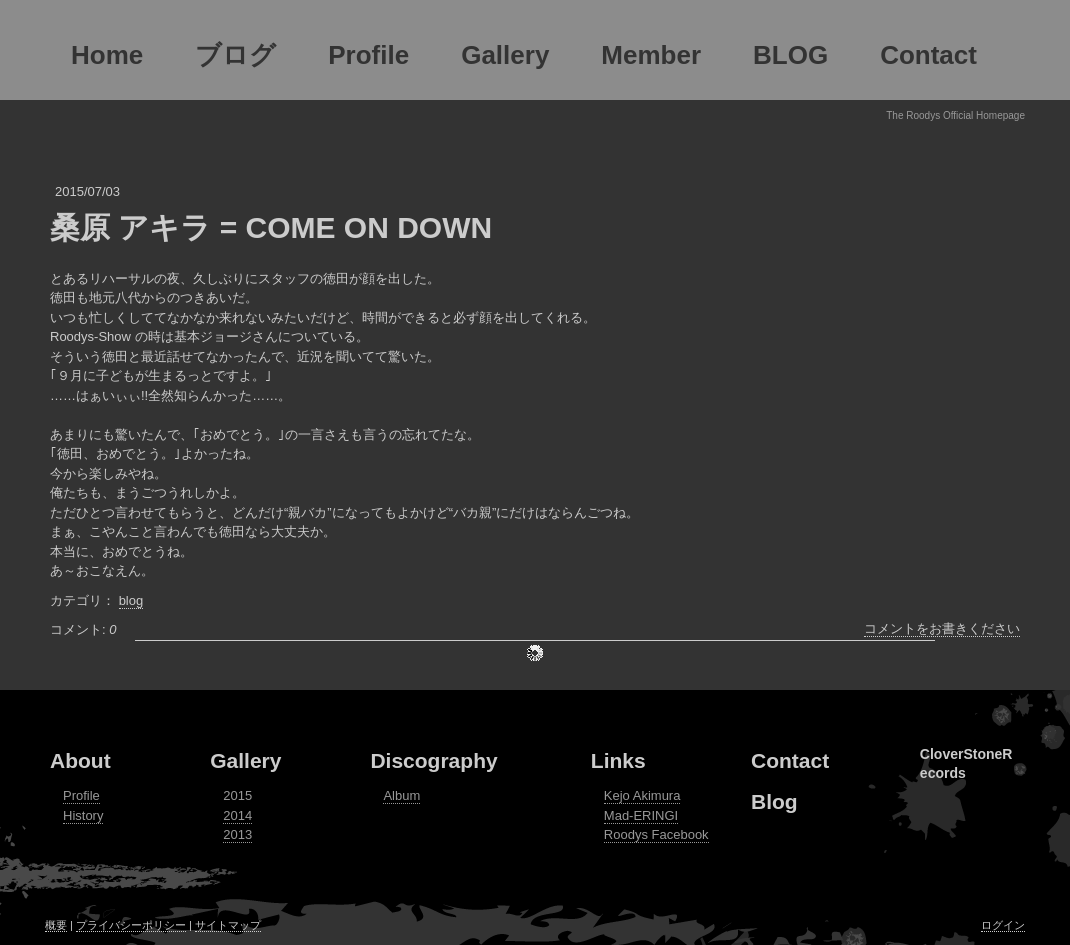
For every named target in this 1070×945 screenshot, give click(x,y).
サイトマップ (228, 925)
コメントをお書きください (942, 628)
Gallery (245, 760)
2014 (237, 815)
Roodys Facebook (656, 834)
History (83, 815)
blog (131, 600)
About (80, 760)
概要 (56, 925)
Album (401, 795)
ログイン (1003, 925)
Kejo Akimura (642, 795)
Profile (81, 795)
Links (618, 760)
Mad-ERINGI (641, 815)
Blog (774, 801)
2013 (237, 834)
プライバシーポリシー (131, 925)
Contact (790, 760)
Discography (433, 760)
